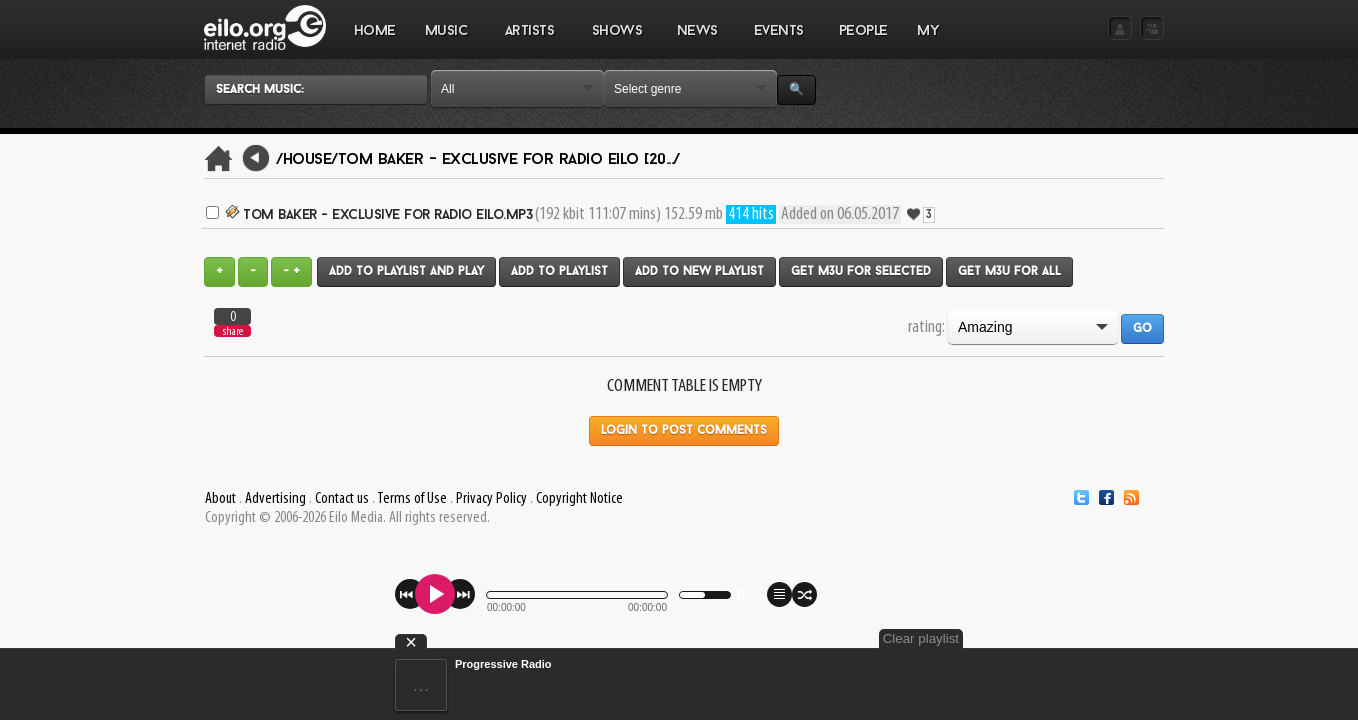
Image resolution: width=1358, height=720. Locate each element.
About (220, 499)
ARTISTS (530, 41)
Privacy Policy (491, 499)
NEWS (697, 41)
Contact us (342, 499)
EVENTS (778, 41)
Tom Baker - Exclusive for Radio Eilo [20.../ (509, 160)
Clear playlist (1117, 638)
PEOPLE (863, 31)
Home (375, 31)
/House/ (307, 160)
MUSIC (446, 41)
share (233, 331)
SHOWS (616, 41)
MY (930, 41)
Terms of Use (412, 499)
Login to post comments (684, 431)
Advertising (275, 499)
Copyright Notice (579, 499)
